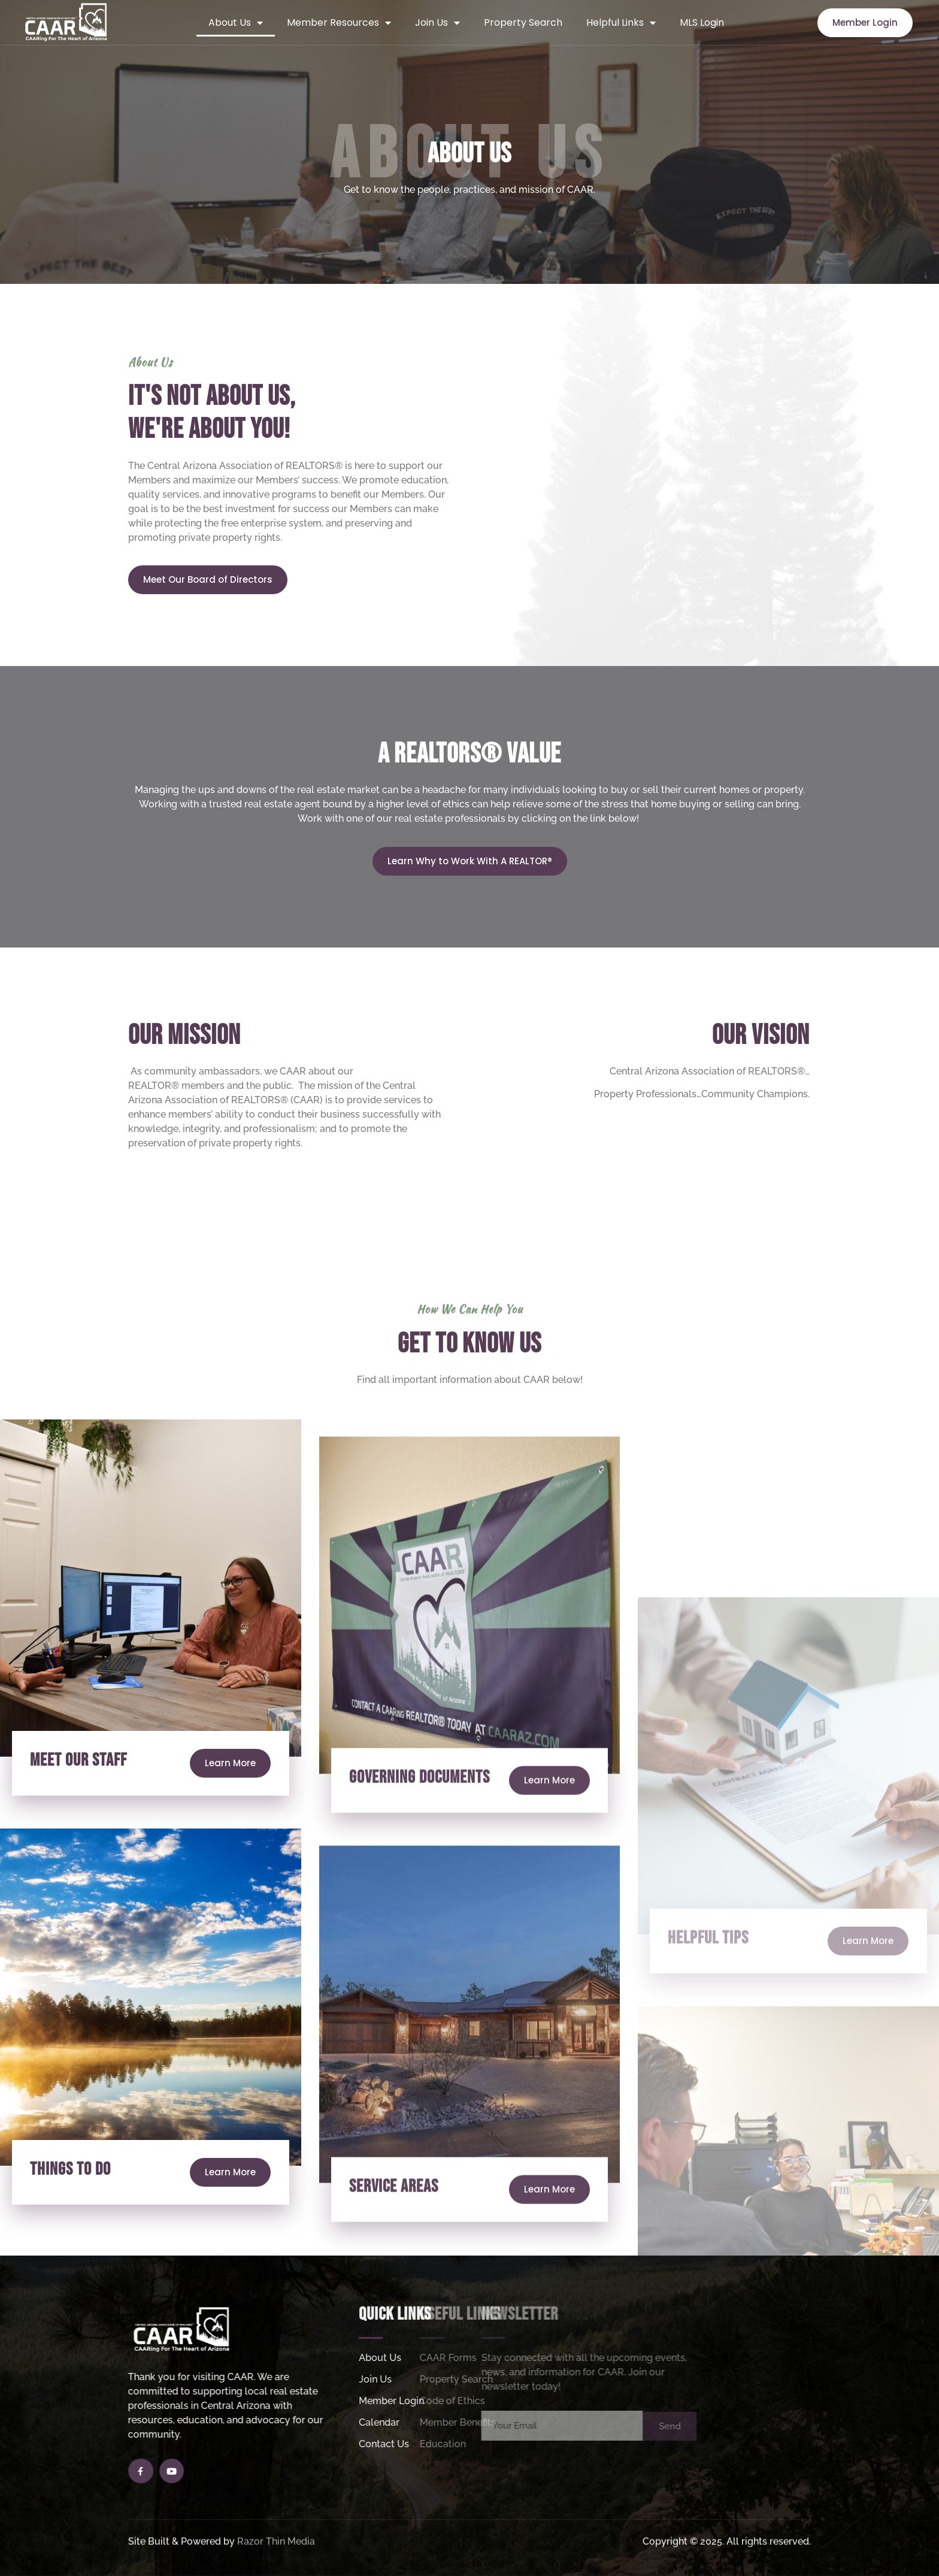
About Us (235, 23)
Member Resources (339, 23)
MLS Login (702, 22)
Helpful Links (621, 23)
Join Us (437, 23)
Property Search (523, 22)
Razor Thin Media (276, 2555)
